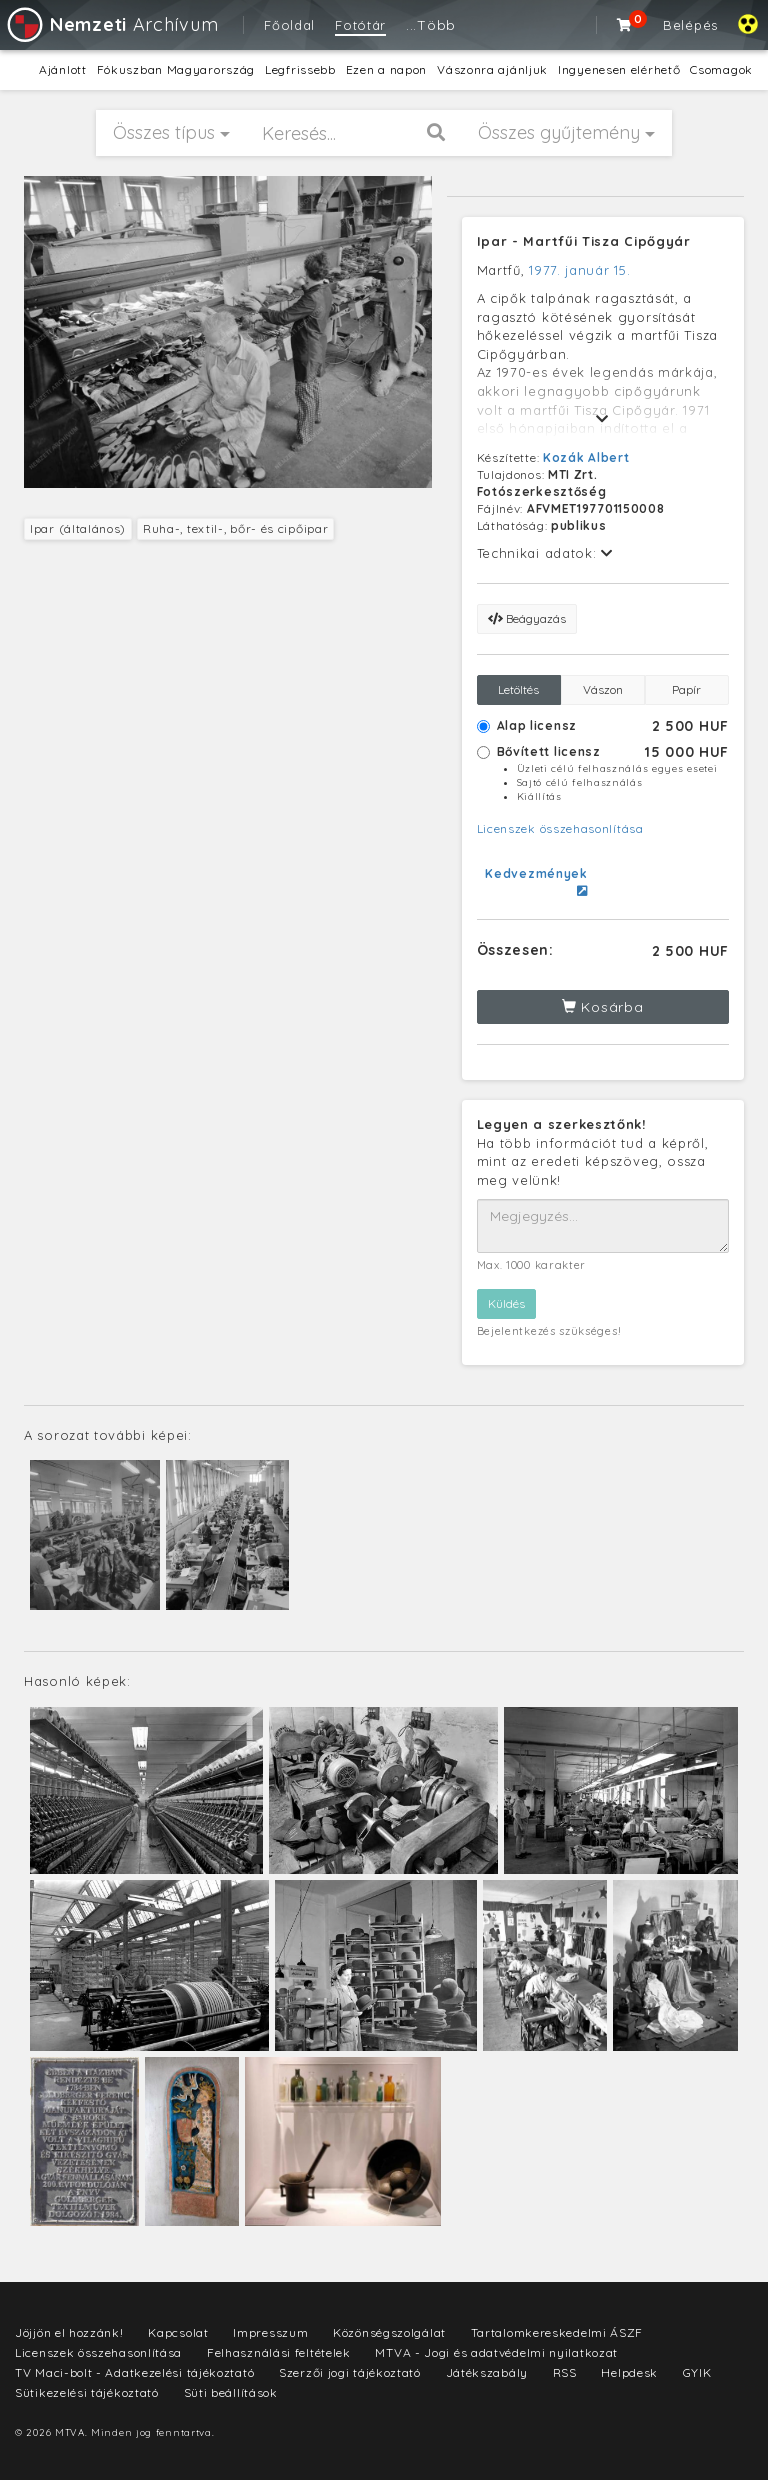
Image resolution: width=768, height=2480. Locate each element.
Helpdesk (629, 2372)
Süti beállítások (231, 2392)
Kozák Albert (586, 457)
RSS (565, 2372)
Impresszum (270, 2332)
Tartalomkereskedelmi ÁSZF (557, 2332)
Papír (686, 689)
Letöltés (518, 689)
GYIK (697, 2372)
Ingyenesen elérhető (619, 69)
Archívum (111, 24)
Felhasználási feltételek (279, 2352)
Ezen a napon (386, 69)
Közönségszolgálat (389, 2332)
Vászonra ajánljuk (492, 69)
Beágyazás (527, 618)
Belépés (690, 25)
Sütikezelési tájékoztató (87, 2392)
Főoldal (289, 25)
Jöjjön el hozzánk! (69, 2332)
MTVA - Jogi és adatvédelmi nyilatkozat (496, 2352)
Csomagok (721, 69)
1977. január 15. (579, 270)
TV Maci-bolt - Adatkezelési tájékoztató (134, 2372)
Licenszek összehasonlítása (560, 828)
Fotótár (360, 25)
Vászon (603, 689)
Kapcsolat (178, 2332)
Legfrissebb (300, 69)
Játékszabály (487, 2372)
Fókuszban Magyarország (176, 69)
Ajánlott (63, 69)
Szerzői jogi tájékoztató (350, 2372)
